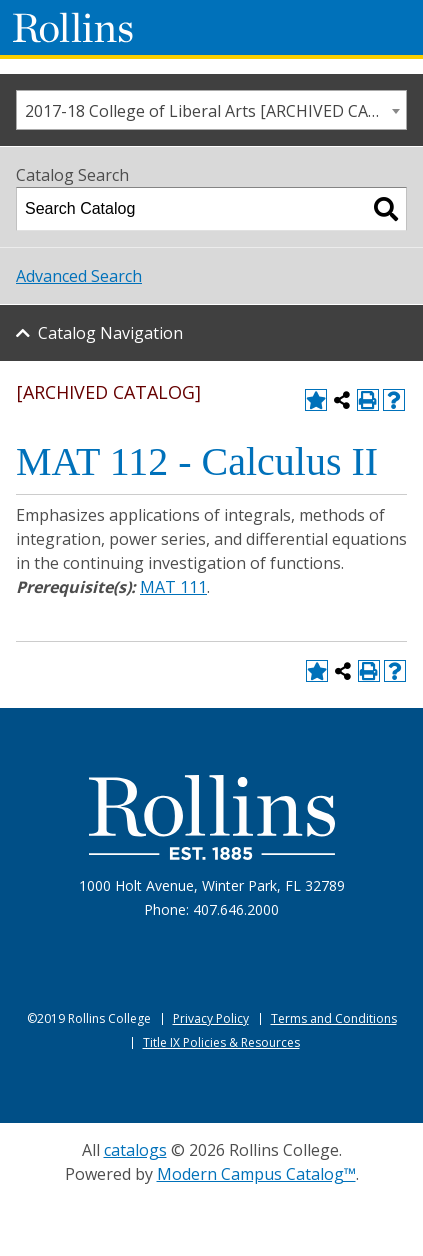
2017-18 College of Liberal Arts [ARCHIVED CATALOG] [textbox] (215, 111)
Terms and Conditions (334, 1018)
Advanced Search (79, 276)
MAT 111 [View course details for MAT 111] (173, 587)
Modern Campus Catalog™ (256, 1174)
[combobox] (211, 110)
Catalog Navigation (110, 333)
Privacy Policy (211, 1018)
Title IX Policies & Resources (221, 1042)
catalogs (135, 1150)
